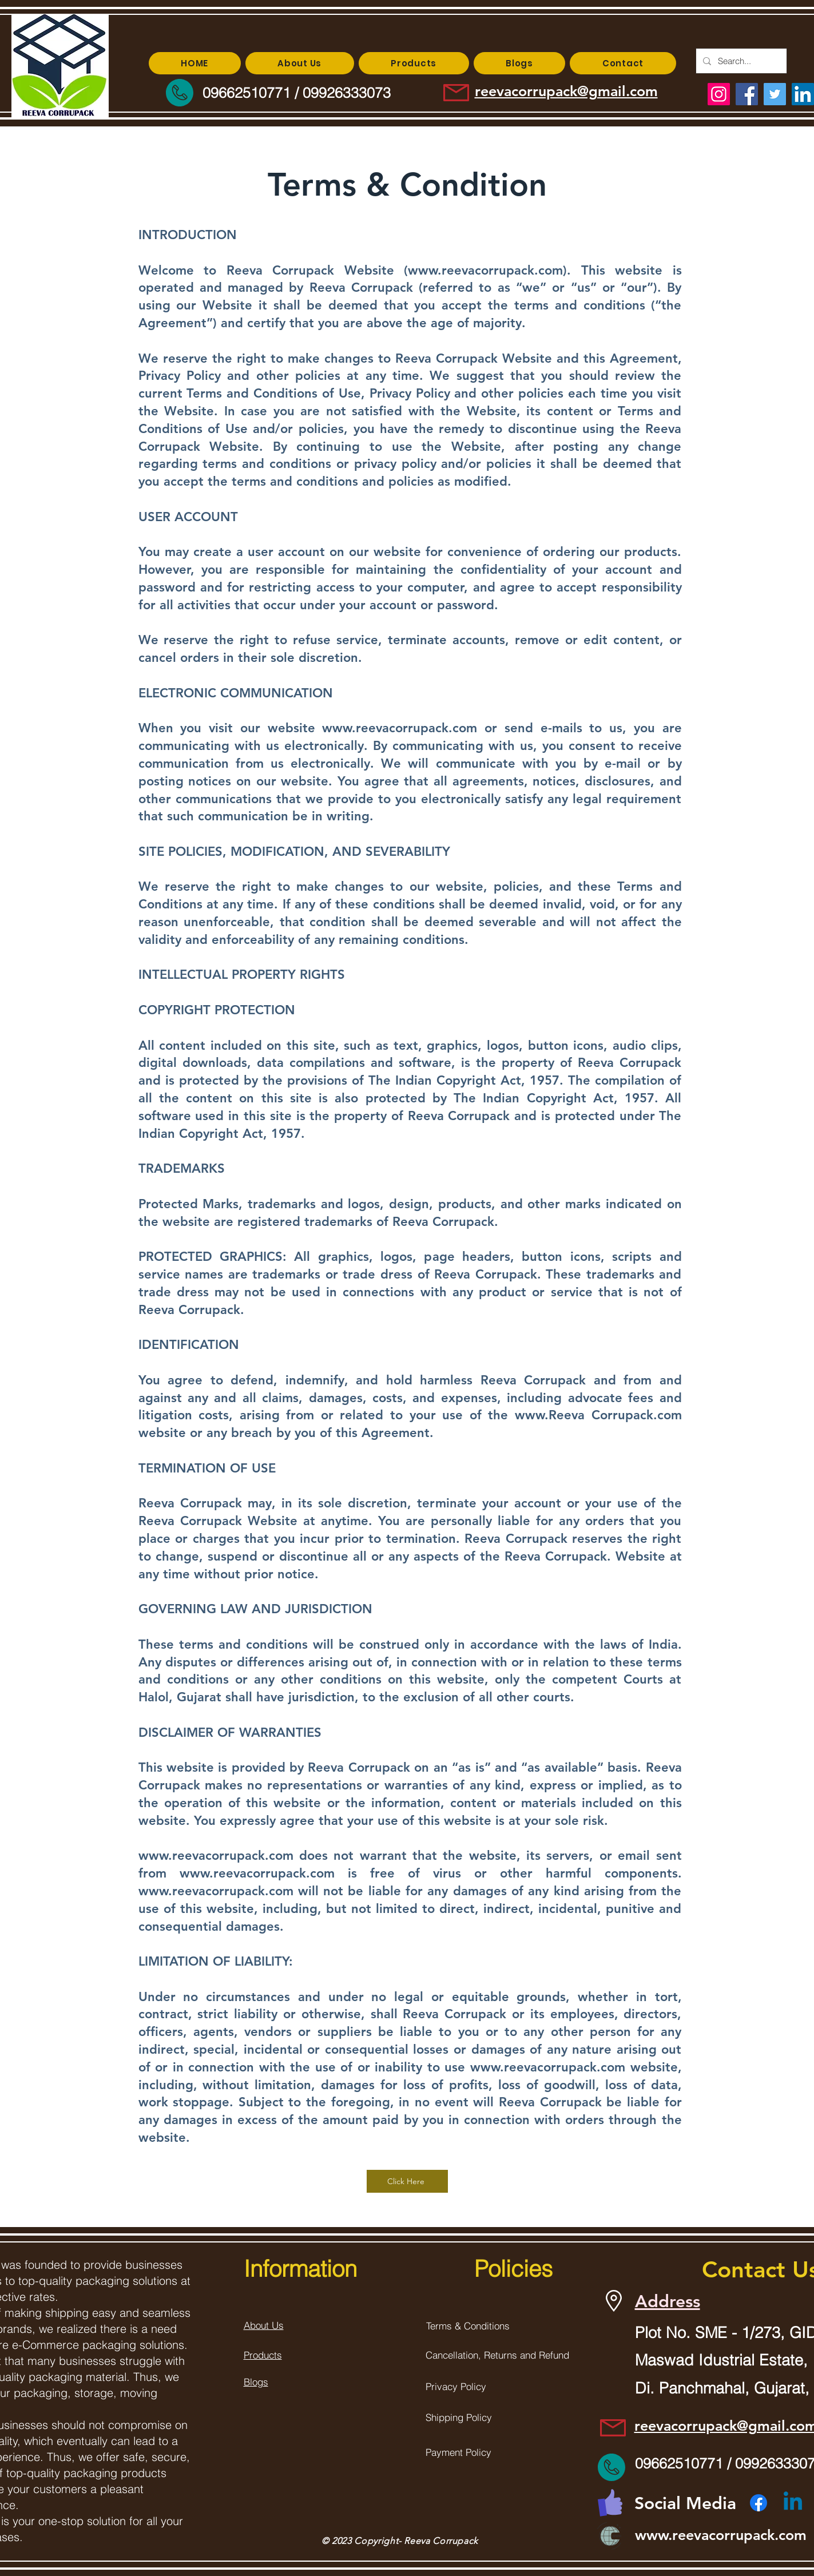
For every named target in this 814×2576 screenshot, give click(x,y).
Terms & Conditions (468, 2326)
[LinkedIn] (803, 94)
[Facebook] (758, 2502)
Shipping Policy (459, 2417)
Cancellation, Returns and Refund (497, 2355)
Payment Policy (458, 2452)
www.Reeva (550, 1415)
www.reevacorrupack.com (485, 270)
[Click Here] (407, 2181)
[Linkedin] (792, 2502)
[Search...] (740, 61)
